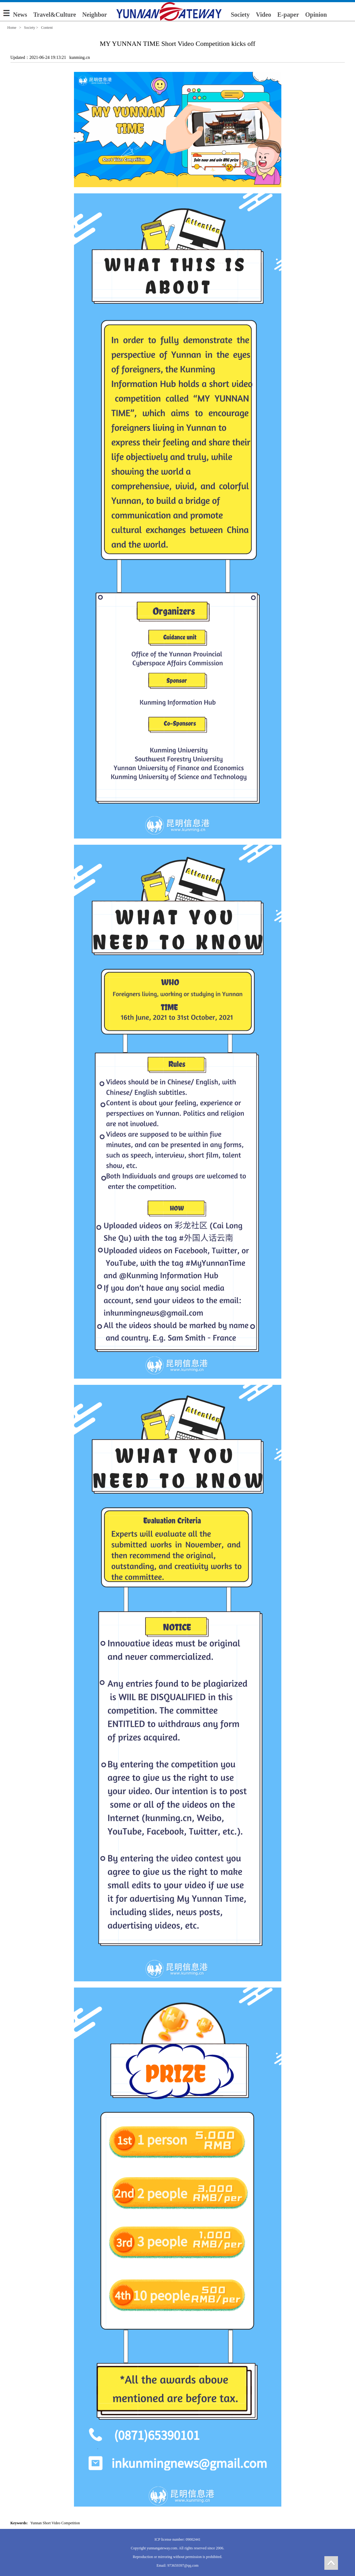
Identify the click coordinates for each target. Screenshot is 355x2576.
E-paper (288, 14)
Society (240, 14)
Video (263, 14)
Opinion (316, 14)
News (20, 14)
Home (11, 27)
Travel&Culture (54, 14)
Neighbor (94, 14)
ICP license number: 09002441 (177, 2539)
